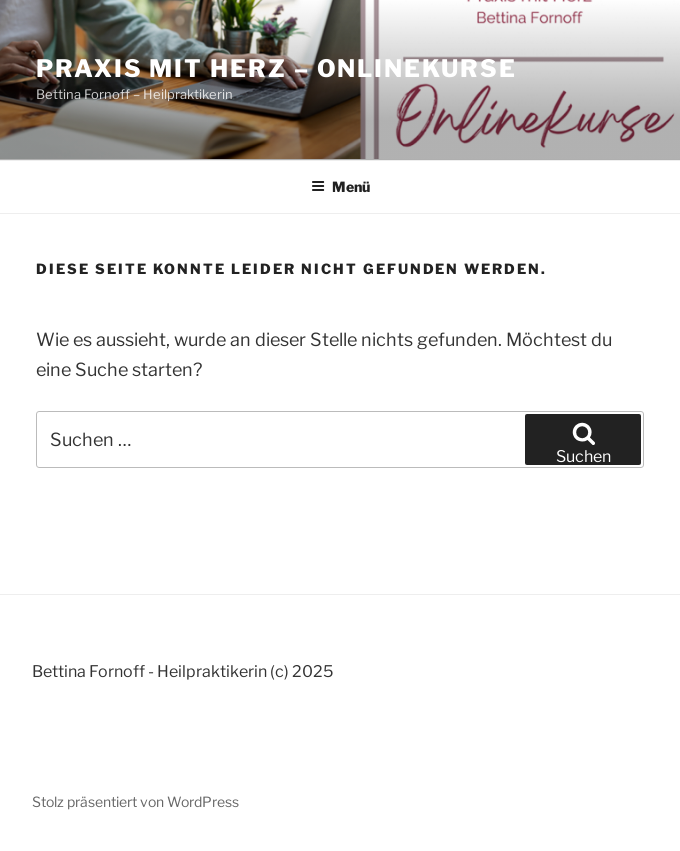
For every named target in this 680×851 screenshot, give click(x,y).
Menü (340, 186)
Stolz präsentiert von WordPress (135, 801)
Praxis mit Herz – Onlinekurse (276, 68)
